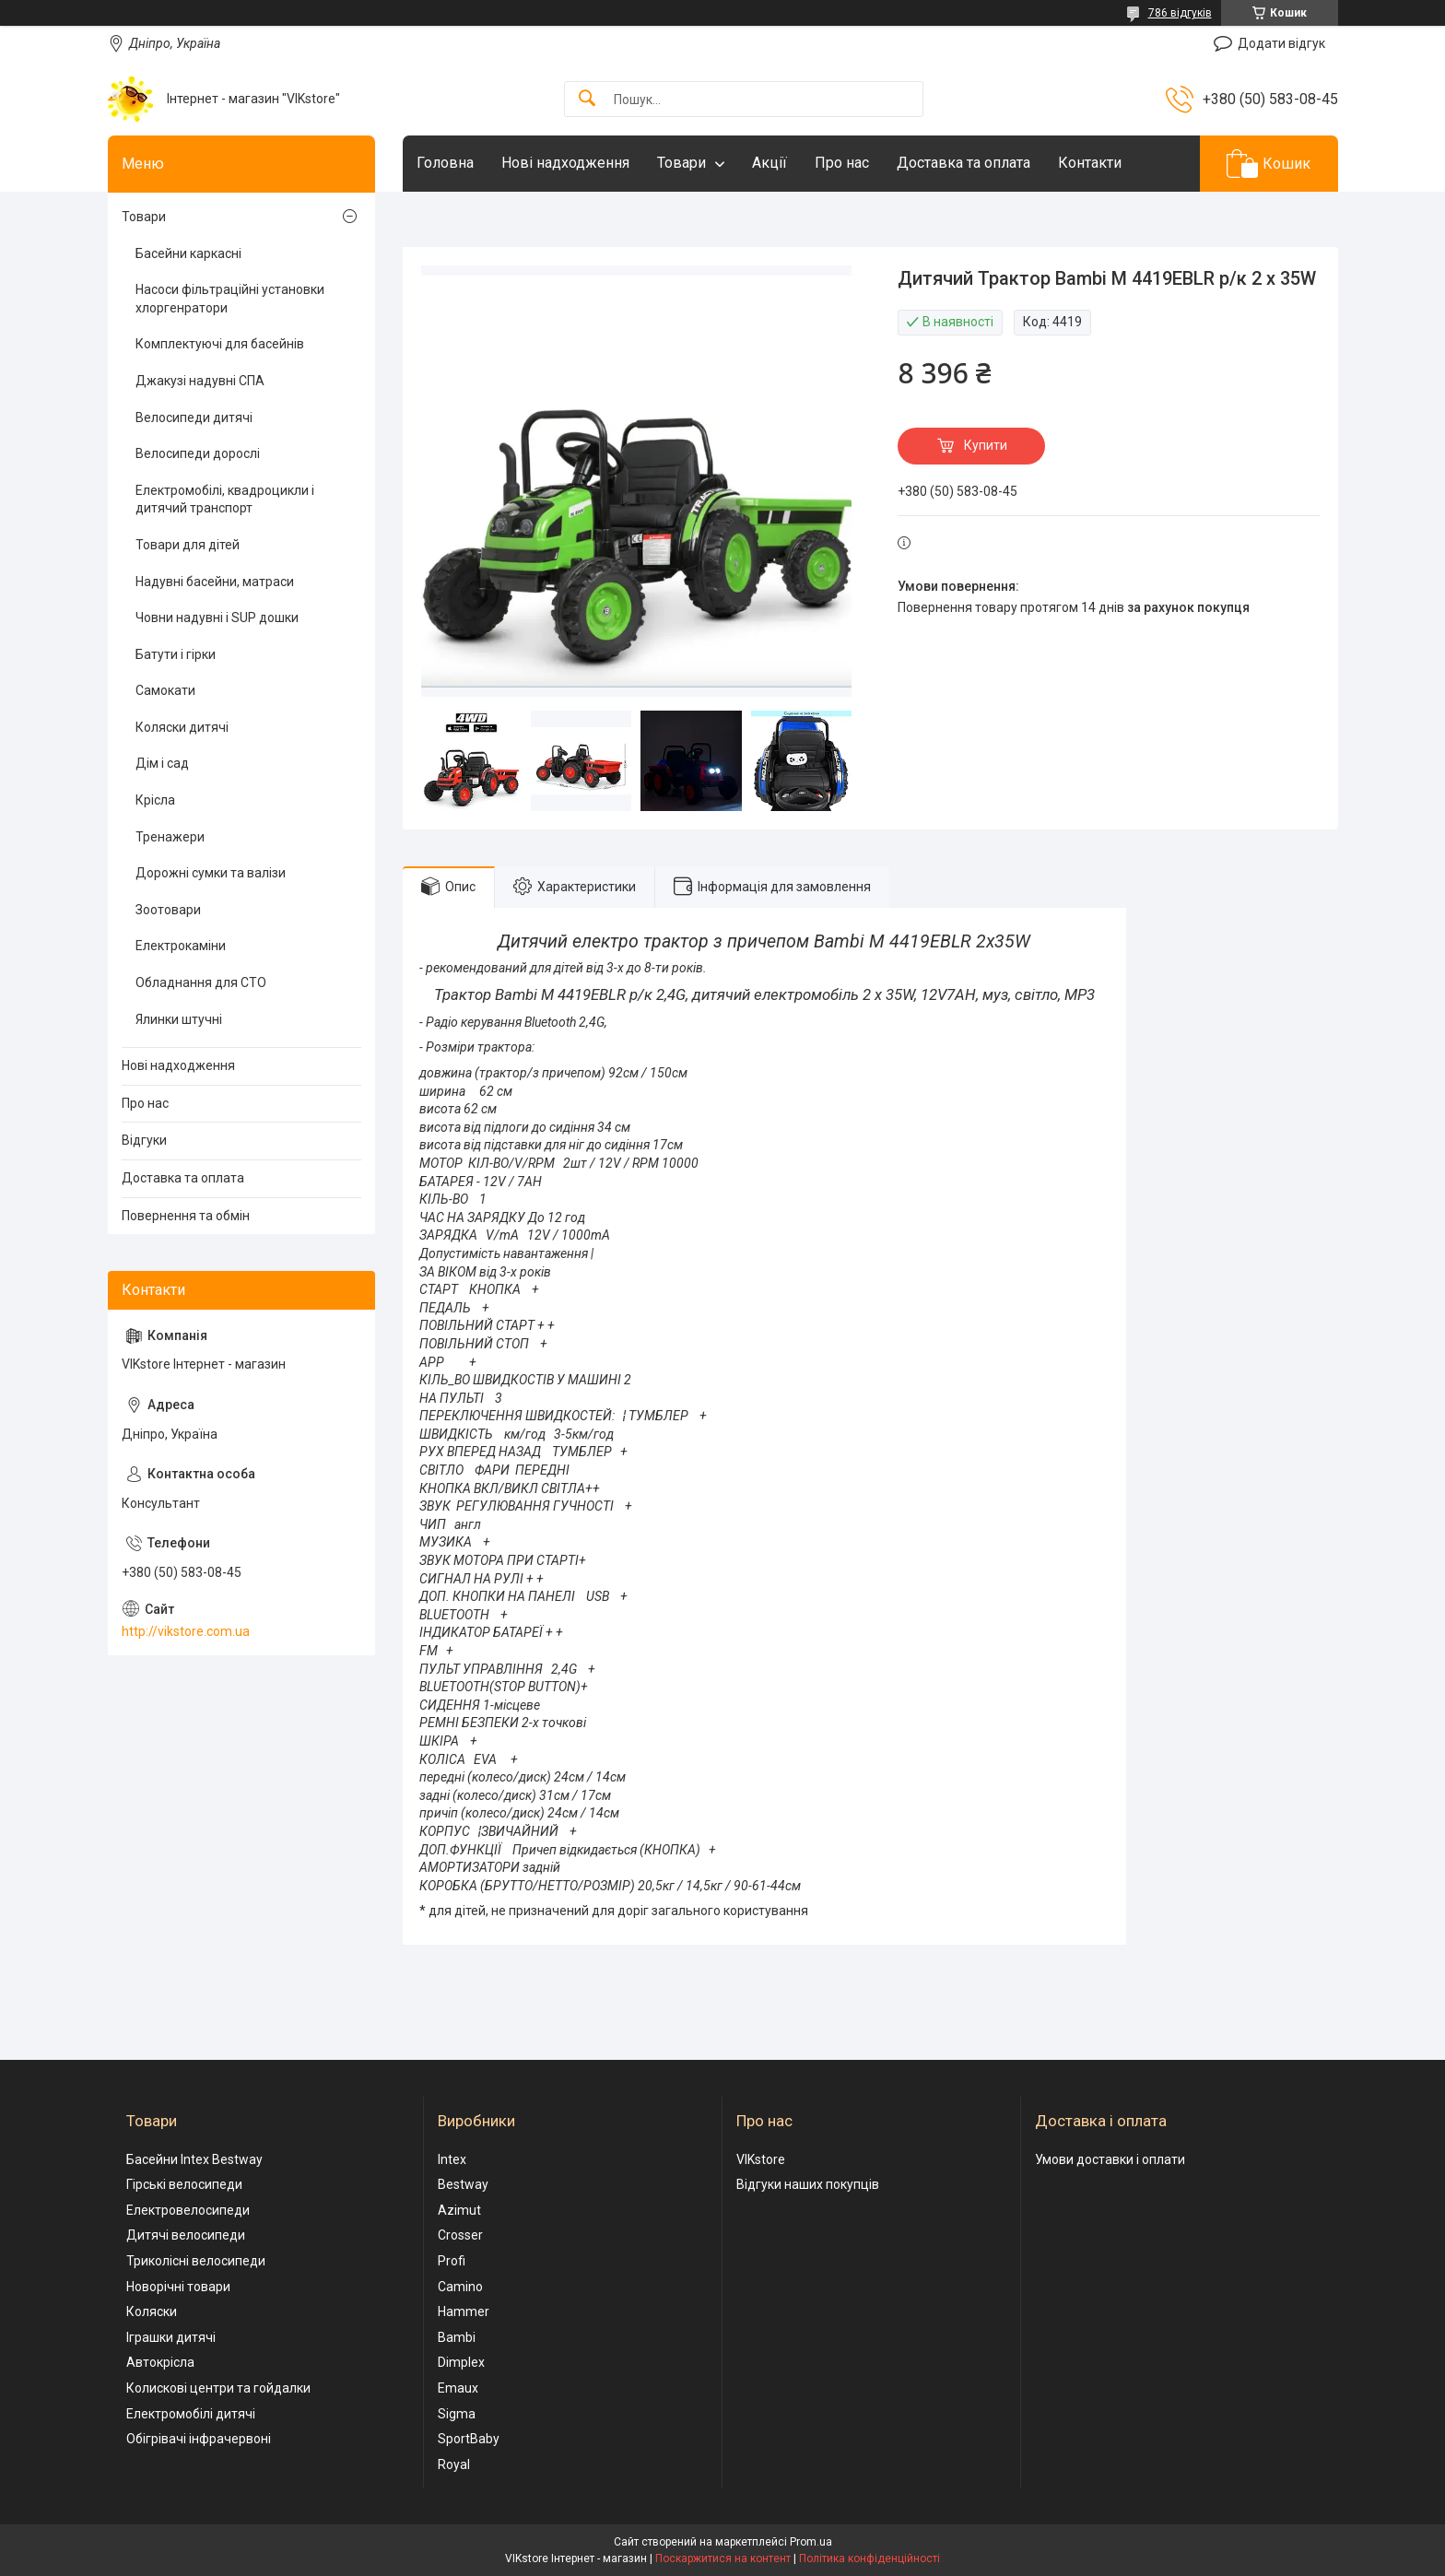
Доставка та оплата (963, 162)
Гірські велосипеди (184, 2184)
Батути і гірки (175, 654)
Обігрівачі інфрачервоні (198, 2438)
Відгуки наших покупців (807, 2184)
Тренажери (170, 836)
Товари (681, 162)
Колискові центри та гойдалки (218, 2388)
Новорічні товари (178, 2286)
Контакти (1090, 162)
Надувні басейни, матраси (214, 581)
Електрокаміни (180, 945)
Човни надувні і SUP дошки (217, 617)
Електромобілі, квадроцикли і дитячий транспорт (224, 499)
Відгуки (144, 1140)
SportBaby (468, 2438)
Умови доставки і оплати (1110, 2159)
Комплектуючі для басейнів (219, 343)
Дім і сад (162, 763)
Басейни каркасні (188, 253)
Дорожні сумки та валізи (210, 872)
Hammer (463, 2311)
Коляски (151, 2311)
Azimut (459, 2210)
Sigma (457, 2413)
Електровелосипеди (188, 2210)
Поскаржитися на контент (723, 2558)
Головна (445, 162)
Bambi (457, 2337)
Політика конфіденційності (869, 2558)
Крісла (155, 800)
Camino (460, 2286)
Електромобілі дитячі (190, 2413)
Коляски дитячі (182, 727)
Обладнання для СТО (200, 982)
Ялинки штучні (178, 1019)
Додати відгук (1281, 43)
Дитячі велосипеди (185, 2235)
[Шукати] (587, 99)
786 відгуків (1180, 12)
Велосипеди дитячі (194, 417)
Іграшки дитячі (171, 2337)
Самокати (165, 690)
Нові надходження (565, 162)
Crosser (460, 2235)
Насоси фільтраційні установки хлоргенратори (229, 298)
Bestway (463, 2184)
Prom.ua (811, 2541)
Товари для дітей (187, 544)
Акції (769, 162)
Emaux (458, 2388)
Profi (451, 2260)
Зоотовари (168, 909)
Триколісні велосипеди (195, 2260)
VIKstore (760, 2159)
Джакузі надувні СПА (199, 380)
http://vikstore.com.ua (186, 1631)
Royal (454, 2464)
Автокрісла (160, 2362)
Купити (985, 445)
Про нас (842, 162)
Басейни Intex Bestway (194, 2159)
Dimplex (461, 2362)
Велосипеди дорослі (197, 453)
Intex (452, 2159)
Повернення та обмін (186, 1215)
